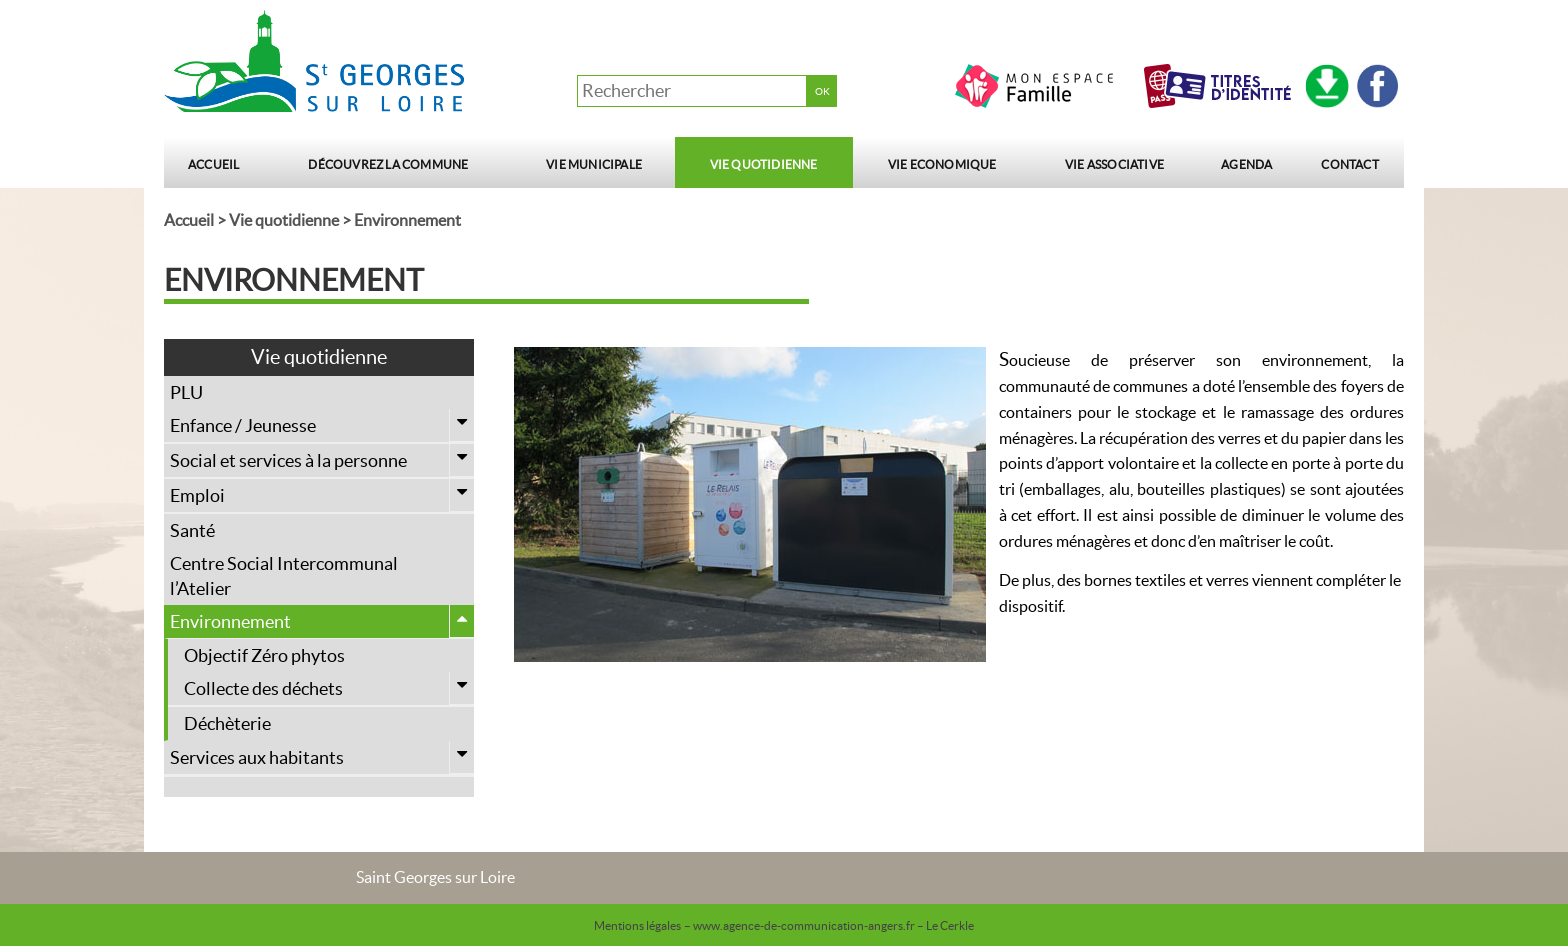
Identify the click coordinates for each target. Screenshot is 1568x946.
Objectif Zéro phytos (264, 655)
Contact (1349, 164)
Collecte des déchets (329, 688)
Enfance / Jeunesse (322, 425)
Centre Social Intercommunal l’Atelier (284, 576)
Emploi (322, 495)
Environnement (322, 621)
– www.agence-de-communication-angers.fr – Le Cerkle (829, 925)
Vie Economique (942, 164)
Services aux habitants (322, 757)
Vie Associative (1114, 164)
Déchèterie (227, 723)
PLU (186, 392)
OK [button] (822, 91)
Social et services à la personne (322, 460)
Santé (192, 530)
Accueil (213, 164)
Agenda (1246, 164)
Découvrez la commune (388, 164)
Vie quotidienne (764, 164)
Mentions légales (637, 925)
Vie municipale (594, 164)
